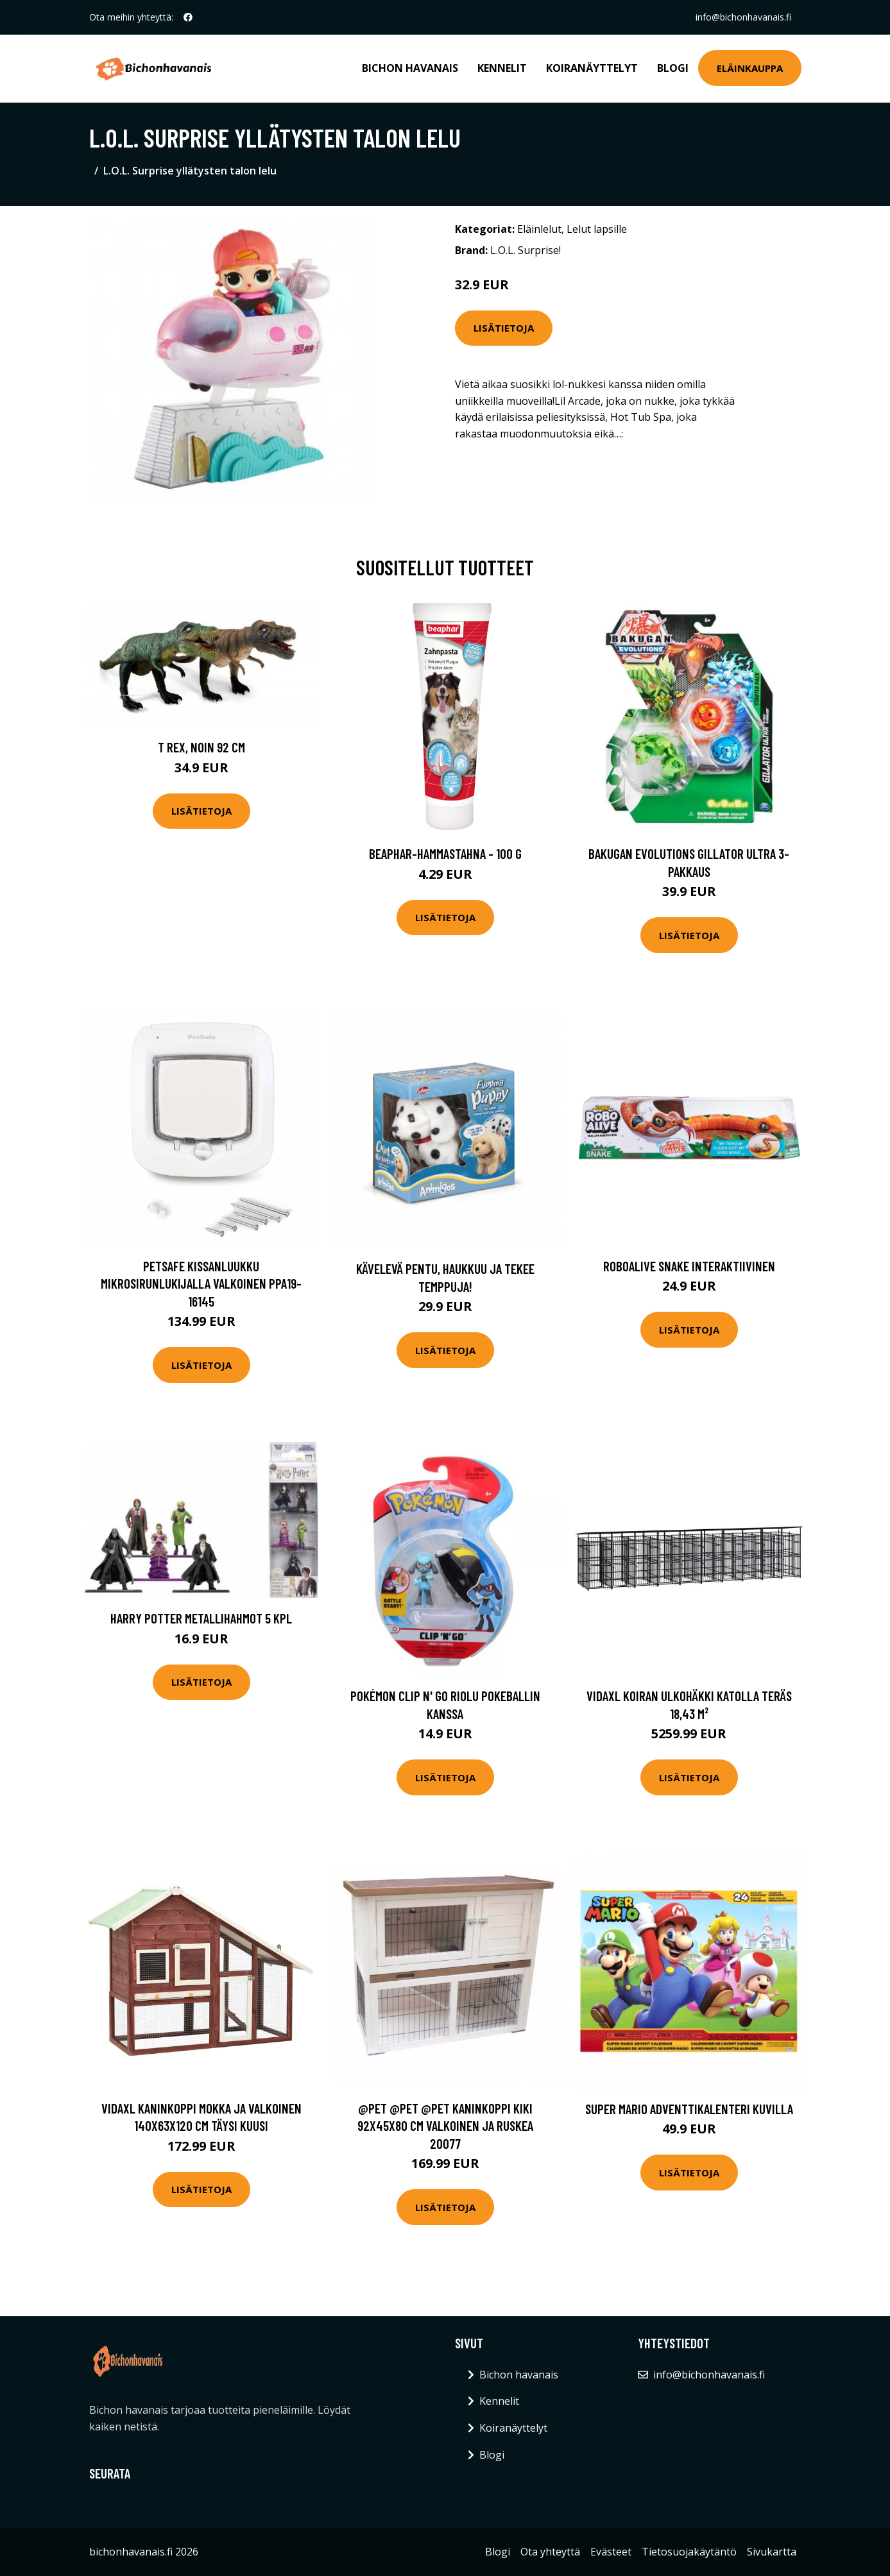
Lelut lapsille (597, 229)
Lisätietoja (504, 327)
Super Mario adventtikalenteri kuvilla (689, 2109)
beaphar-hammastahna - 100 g (445, 853)
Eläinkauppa (750, 68)
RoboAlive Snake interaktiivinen (689, 1266)
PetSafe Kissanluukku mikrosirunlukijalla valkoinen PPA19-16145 (201, 1283)
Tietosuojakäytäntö (689, 2552)
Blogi (673, 68)
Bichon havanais (410, 68)
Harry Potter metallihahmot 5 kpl (201, 1618)
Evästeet (610, 2552)
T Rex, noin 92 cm (201, 747)
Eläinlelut (539, 229)
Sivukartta (771, 2552)
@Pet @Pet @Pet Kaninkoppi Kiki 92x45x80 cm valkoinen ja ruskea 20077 (445, 2125)
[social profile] (188, 17)
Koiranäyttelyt (592, 68)
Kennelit (502, 68)
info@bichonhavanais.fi (743, 17)
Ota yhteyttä (550, 2552)
